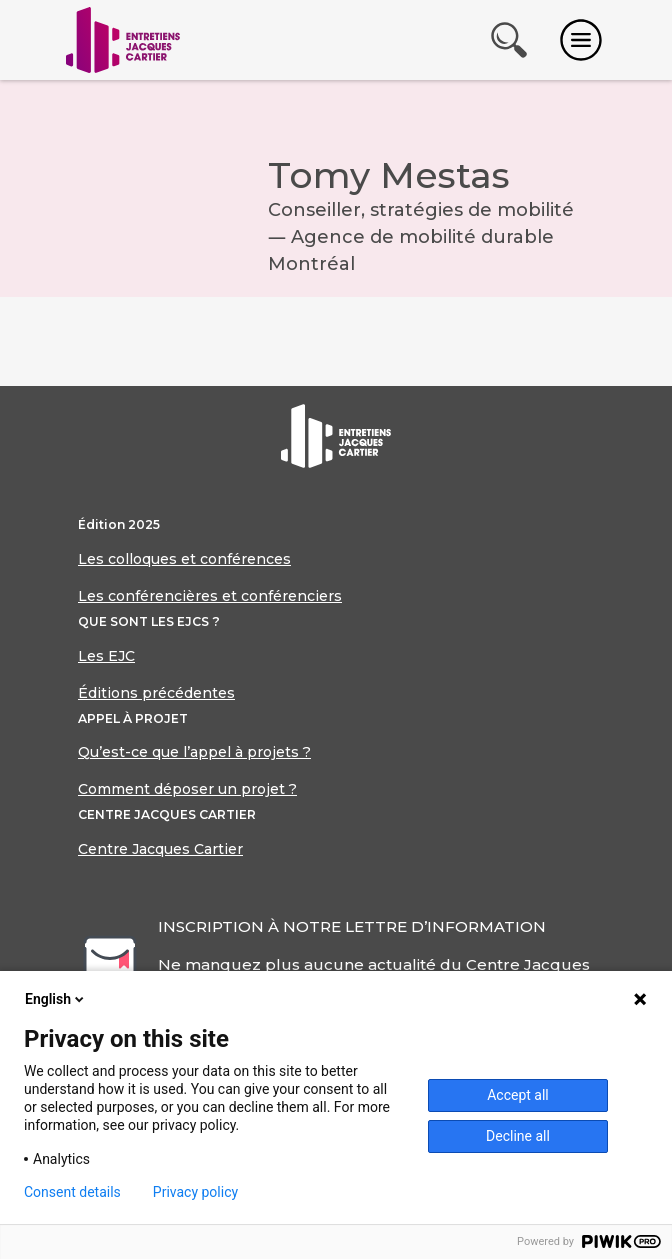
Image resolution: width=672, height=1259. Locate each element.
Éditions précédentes (156, 693)
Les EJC (106, 656)
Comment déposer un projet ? (187, 789)
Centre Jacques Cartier (160, 849)
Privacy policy (195, 1192)
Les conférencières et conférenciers (210, 596)
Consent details (72, 1192)
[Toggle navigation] (581, 40)
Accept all (518, 1095)
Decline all (518, 1136)
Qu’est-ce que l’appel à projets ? (194, 752)
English (56, 999)
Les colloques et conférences (184, 559)
